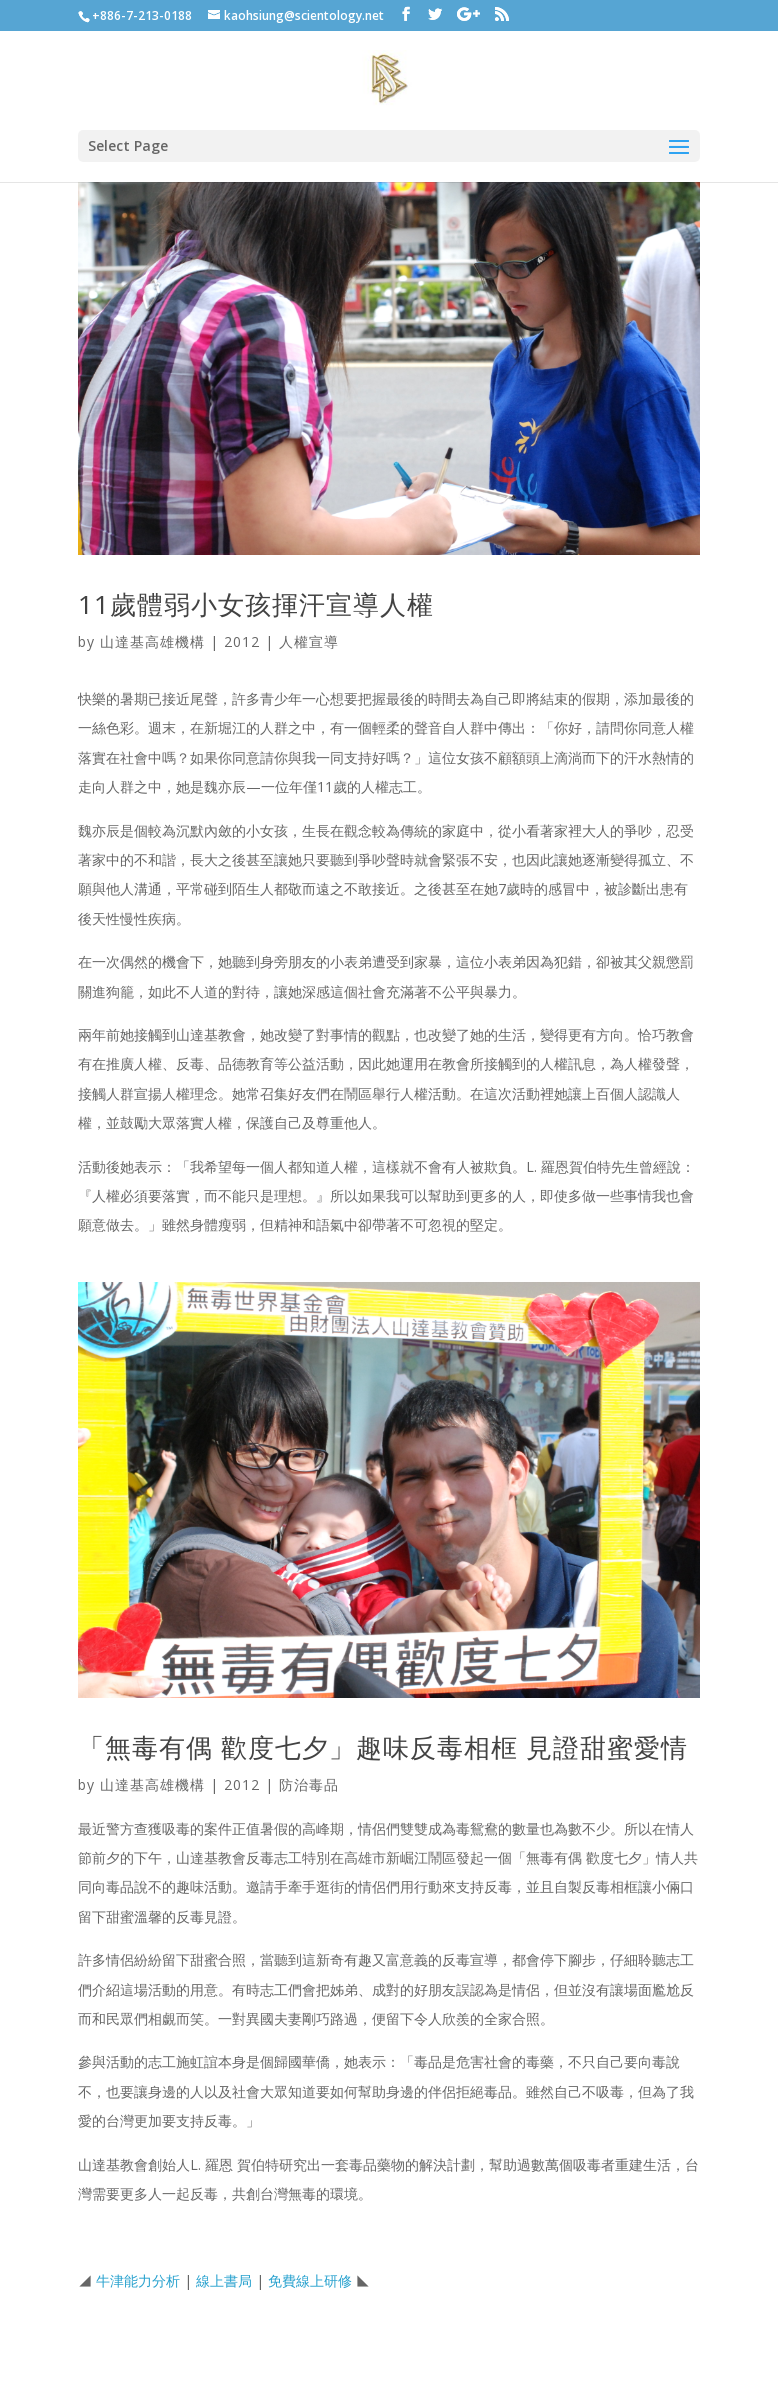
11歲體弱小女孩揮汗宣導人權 (256, 604)
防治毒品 (309, 1784)
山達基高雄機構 (152, 641)
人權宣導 (309, 641)
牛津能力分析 (138, 2280)
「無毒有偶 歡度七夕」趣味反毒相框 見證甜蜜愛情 (383, 1747)
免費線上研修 (310, 2280)
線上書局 (224, 2280)
